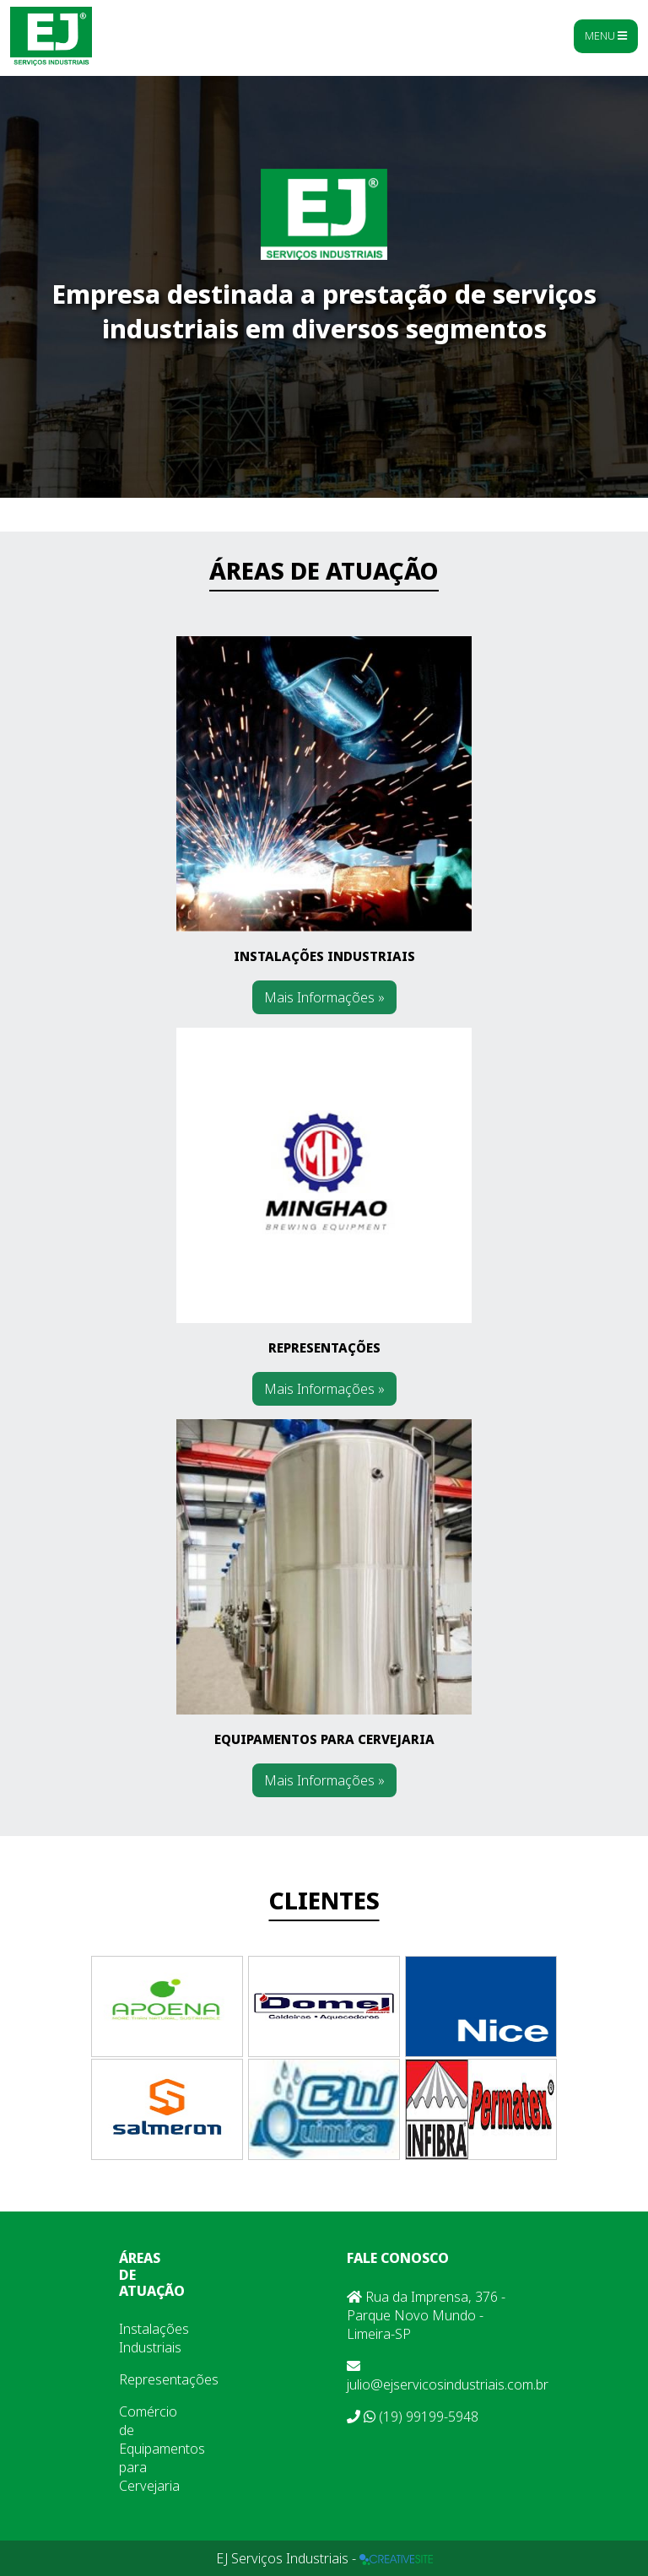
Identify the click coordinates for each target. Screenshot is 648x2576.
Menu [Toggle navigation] (606, 35)
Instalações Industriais (154, 2338)
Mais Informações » (324, 997)
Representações (169, 2379)
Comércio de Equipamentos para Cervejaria (162, 2448)
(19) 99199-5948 (412, 2416)
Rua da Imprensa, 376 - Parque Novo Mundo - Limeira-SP (426, 2315)
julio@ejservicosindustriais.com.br (447, 2376)
